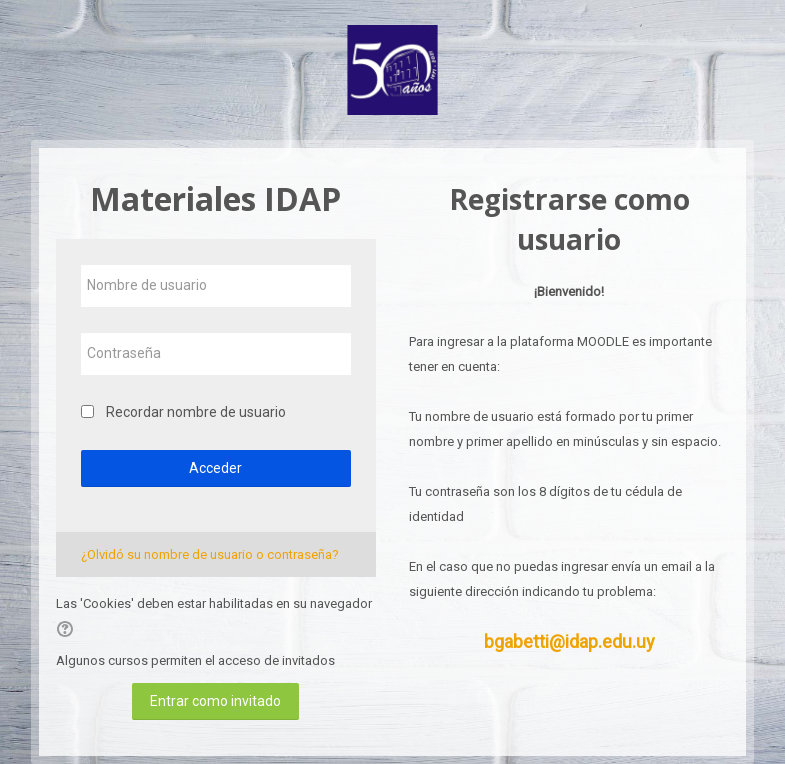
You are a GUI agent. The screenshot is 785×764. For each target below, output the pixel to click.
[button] (68, 629)
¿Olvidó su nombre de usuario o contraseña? (210, 554)
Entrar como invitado (215, 701)
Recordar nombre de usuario (196, 412)
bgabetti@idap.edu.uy (569, 641)
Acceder (215, 468)
